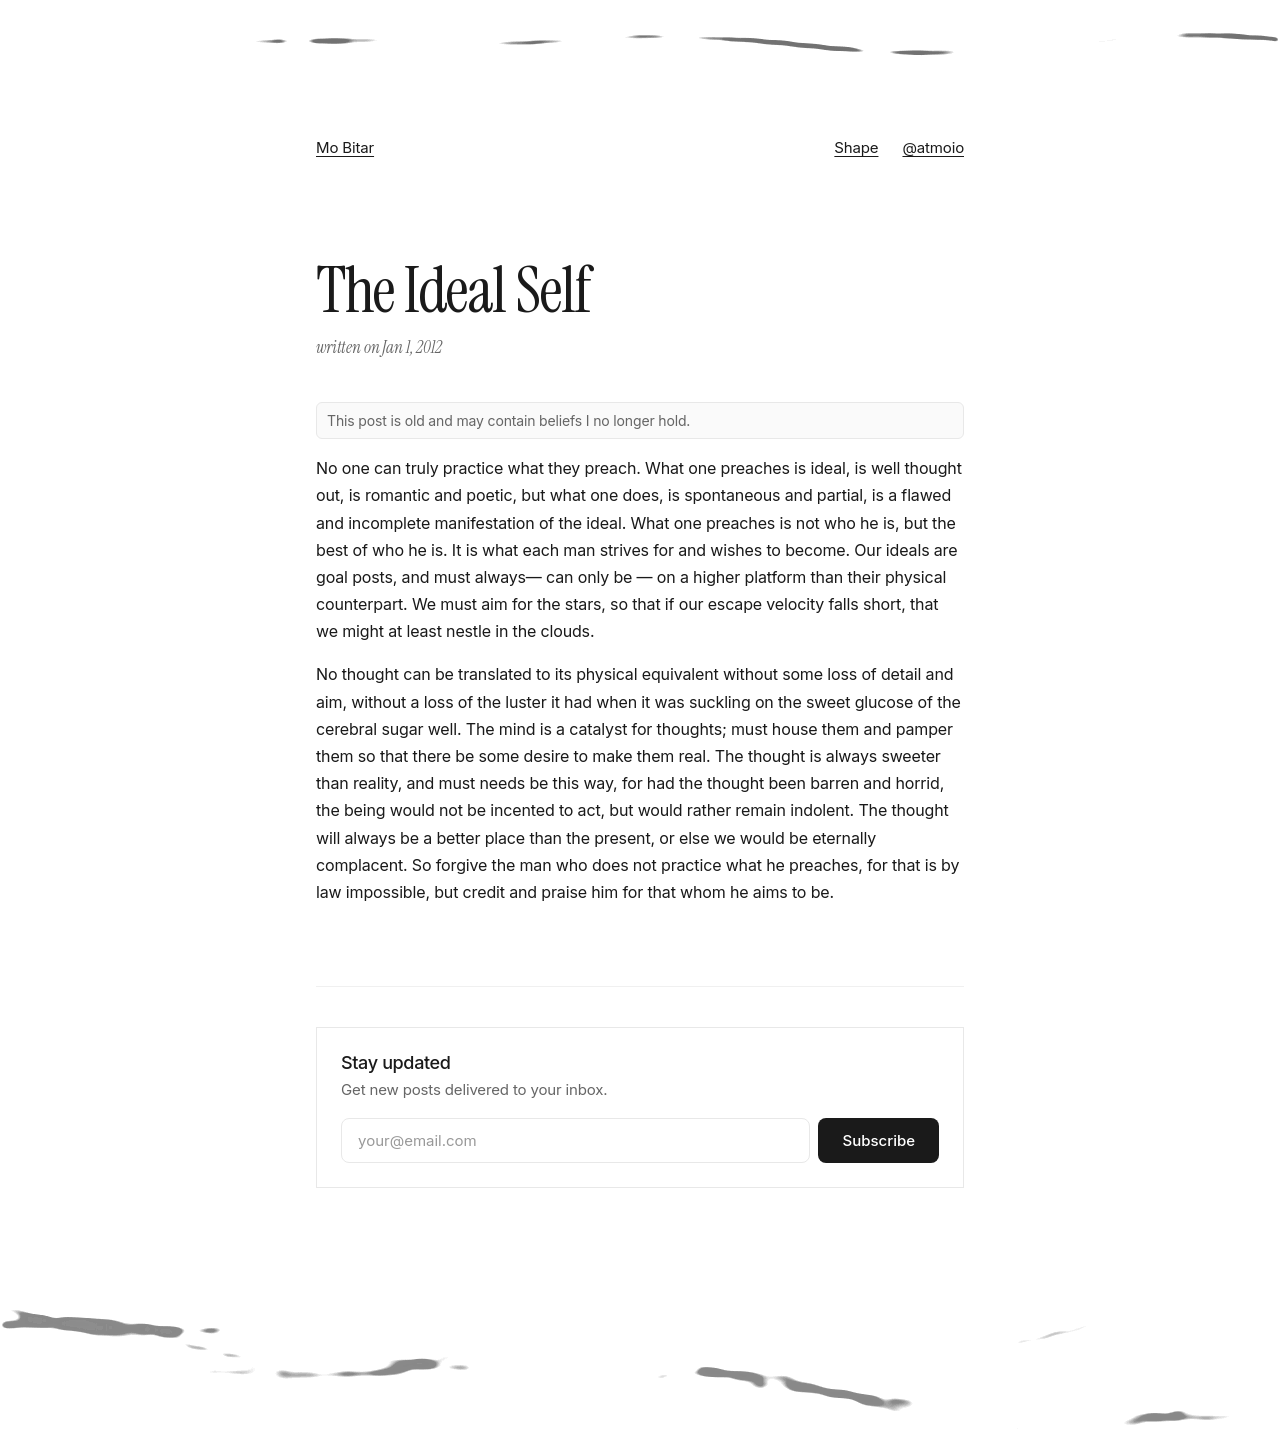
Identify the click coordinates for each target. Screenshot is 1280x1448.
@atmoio (933, 147)
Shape (856, 147)
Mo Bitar (345, 147)
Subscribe (878, 1140)
